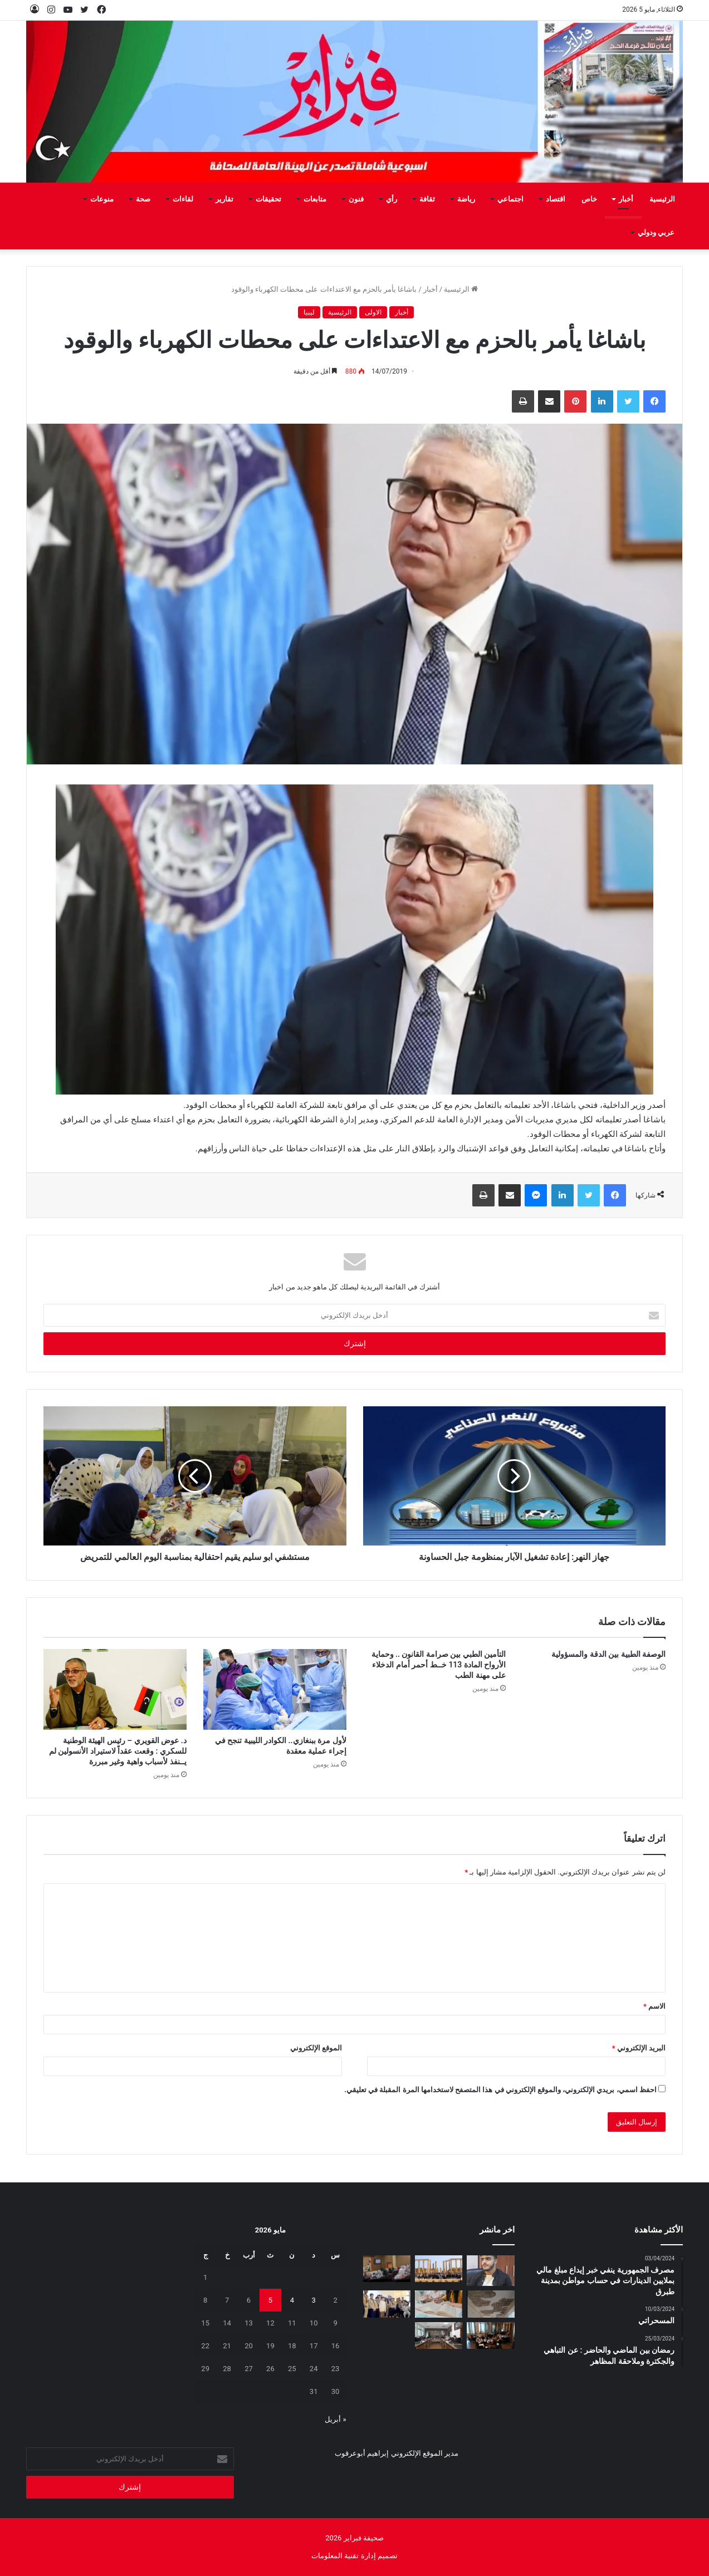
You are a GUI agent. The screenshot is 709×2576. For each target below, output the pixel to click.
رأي (391, 199)
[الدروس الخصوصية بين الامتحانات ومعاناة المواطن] (438, 2303)
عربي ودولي (656, 232)
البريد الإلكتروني (639, 2048)
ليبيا (309, 312)
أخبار (626, 199)
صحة (143, 199)
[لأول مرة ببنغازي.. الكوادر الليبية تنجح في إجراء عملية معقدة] (274, 1689)
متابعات (315, 199)
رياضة (466, 199)
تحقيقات (268, 199)
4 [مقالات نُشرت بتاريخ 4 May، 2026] (292, 2300)
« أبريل (335, 2419)
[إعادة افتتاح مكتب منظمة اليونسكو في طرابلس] (438, 2268)
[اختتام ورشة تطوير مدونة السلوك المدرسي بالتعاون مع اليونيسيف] (490, 2335)
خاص (589, 199)
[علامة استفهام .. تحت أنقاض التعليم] (490, 2303)
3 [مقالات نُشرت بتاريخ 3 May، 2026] (314, 2300)
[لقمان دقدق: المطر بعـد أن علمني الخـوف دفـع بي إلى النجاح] (490, 2270)
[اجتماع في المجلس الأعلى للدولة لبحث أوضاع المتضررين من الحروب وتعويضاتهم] (438, 2335)
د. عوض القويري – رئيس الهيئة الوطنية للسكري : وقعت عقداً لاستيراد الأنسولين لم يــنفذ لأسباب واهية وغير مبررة (118, 1751)
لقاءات (183, 199)
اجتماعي (510, 199)
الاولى (373, 312)
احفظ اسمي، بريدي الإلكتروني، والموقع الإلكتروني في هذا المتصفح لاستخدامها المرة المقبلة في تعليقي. (500, 2090)
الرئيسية (662, 199)
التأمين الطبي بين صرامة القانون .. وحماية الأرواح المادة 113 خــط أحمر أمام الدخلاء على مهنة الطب (438, 1665)
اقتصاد (555, 199)
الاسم (654, 2006)
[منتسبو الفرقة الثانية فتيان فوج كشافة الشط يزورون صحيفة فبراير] (386, 2303)
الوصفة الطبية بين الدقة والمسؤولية (608, 1654)
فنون (356, 199)
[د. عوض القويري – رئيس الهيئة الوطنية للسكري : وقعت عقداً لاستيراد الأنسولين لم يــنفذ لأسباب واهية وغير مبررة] (115, 1689)
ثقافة (427, 199)
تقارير (224, 199)
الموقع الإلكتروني (316, 2048)
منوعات (102, 199)
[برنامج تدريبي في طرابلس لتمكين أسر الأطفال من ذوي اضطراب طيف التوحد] (386, 2268)
